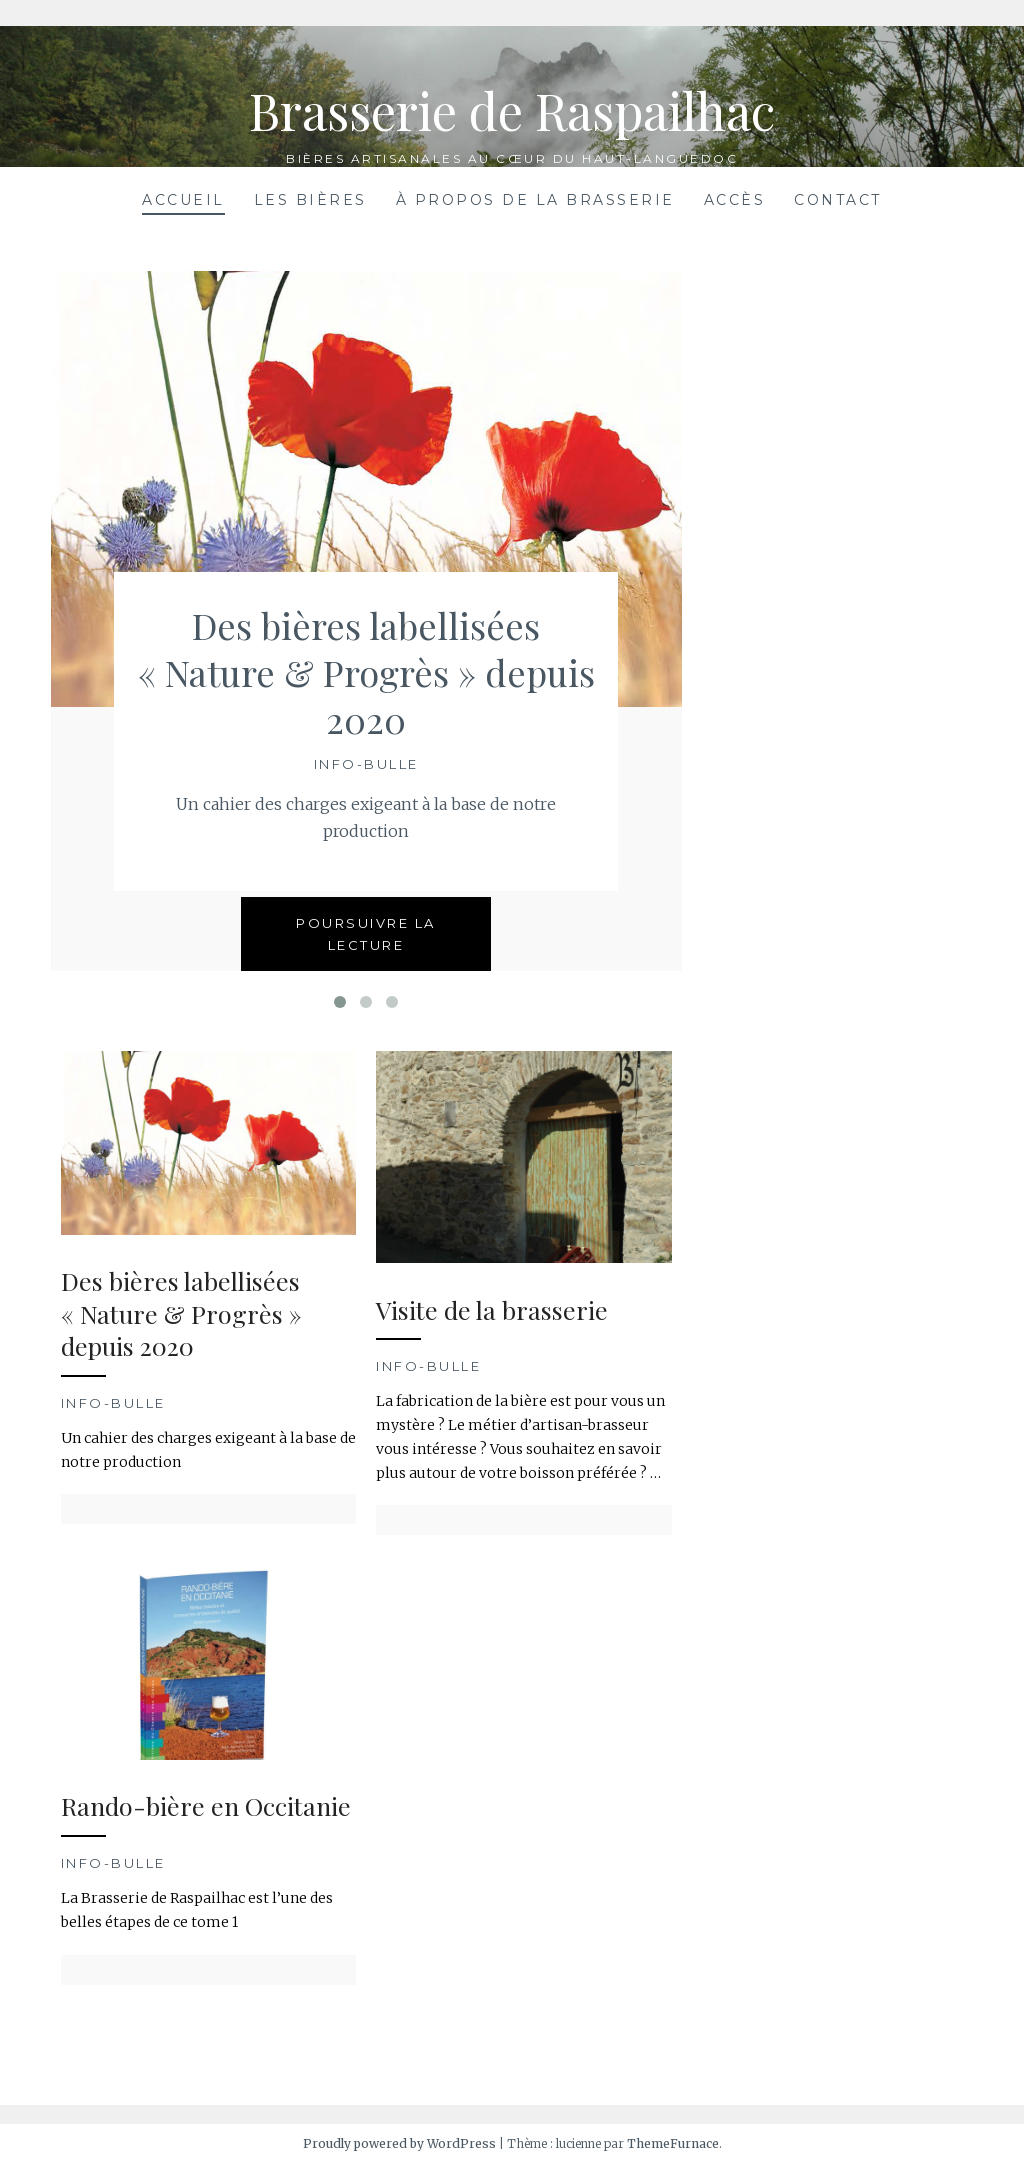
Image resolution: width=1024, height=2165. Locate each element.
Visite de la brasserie (492, 1309)
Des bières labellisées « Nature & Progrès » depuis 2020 (366, 672)
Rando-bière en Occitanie (206, 1805)
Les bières (310, 200)
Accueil (183, 200)
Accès (735, 200)
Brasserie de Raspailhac (512, 110)
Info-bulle (366, 764)
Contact (838, 200)
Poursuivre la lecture (366, 934)
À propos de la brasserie (535, 200)
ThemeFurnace (673, 2143)
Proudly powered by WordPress (399, 2143)
